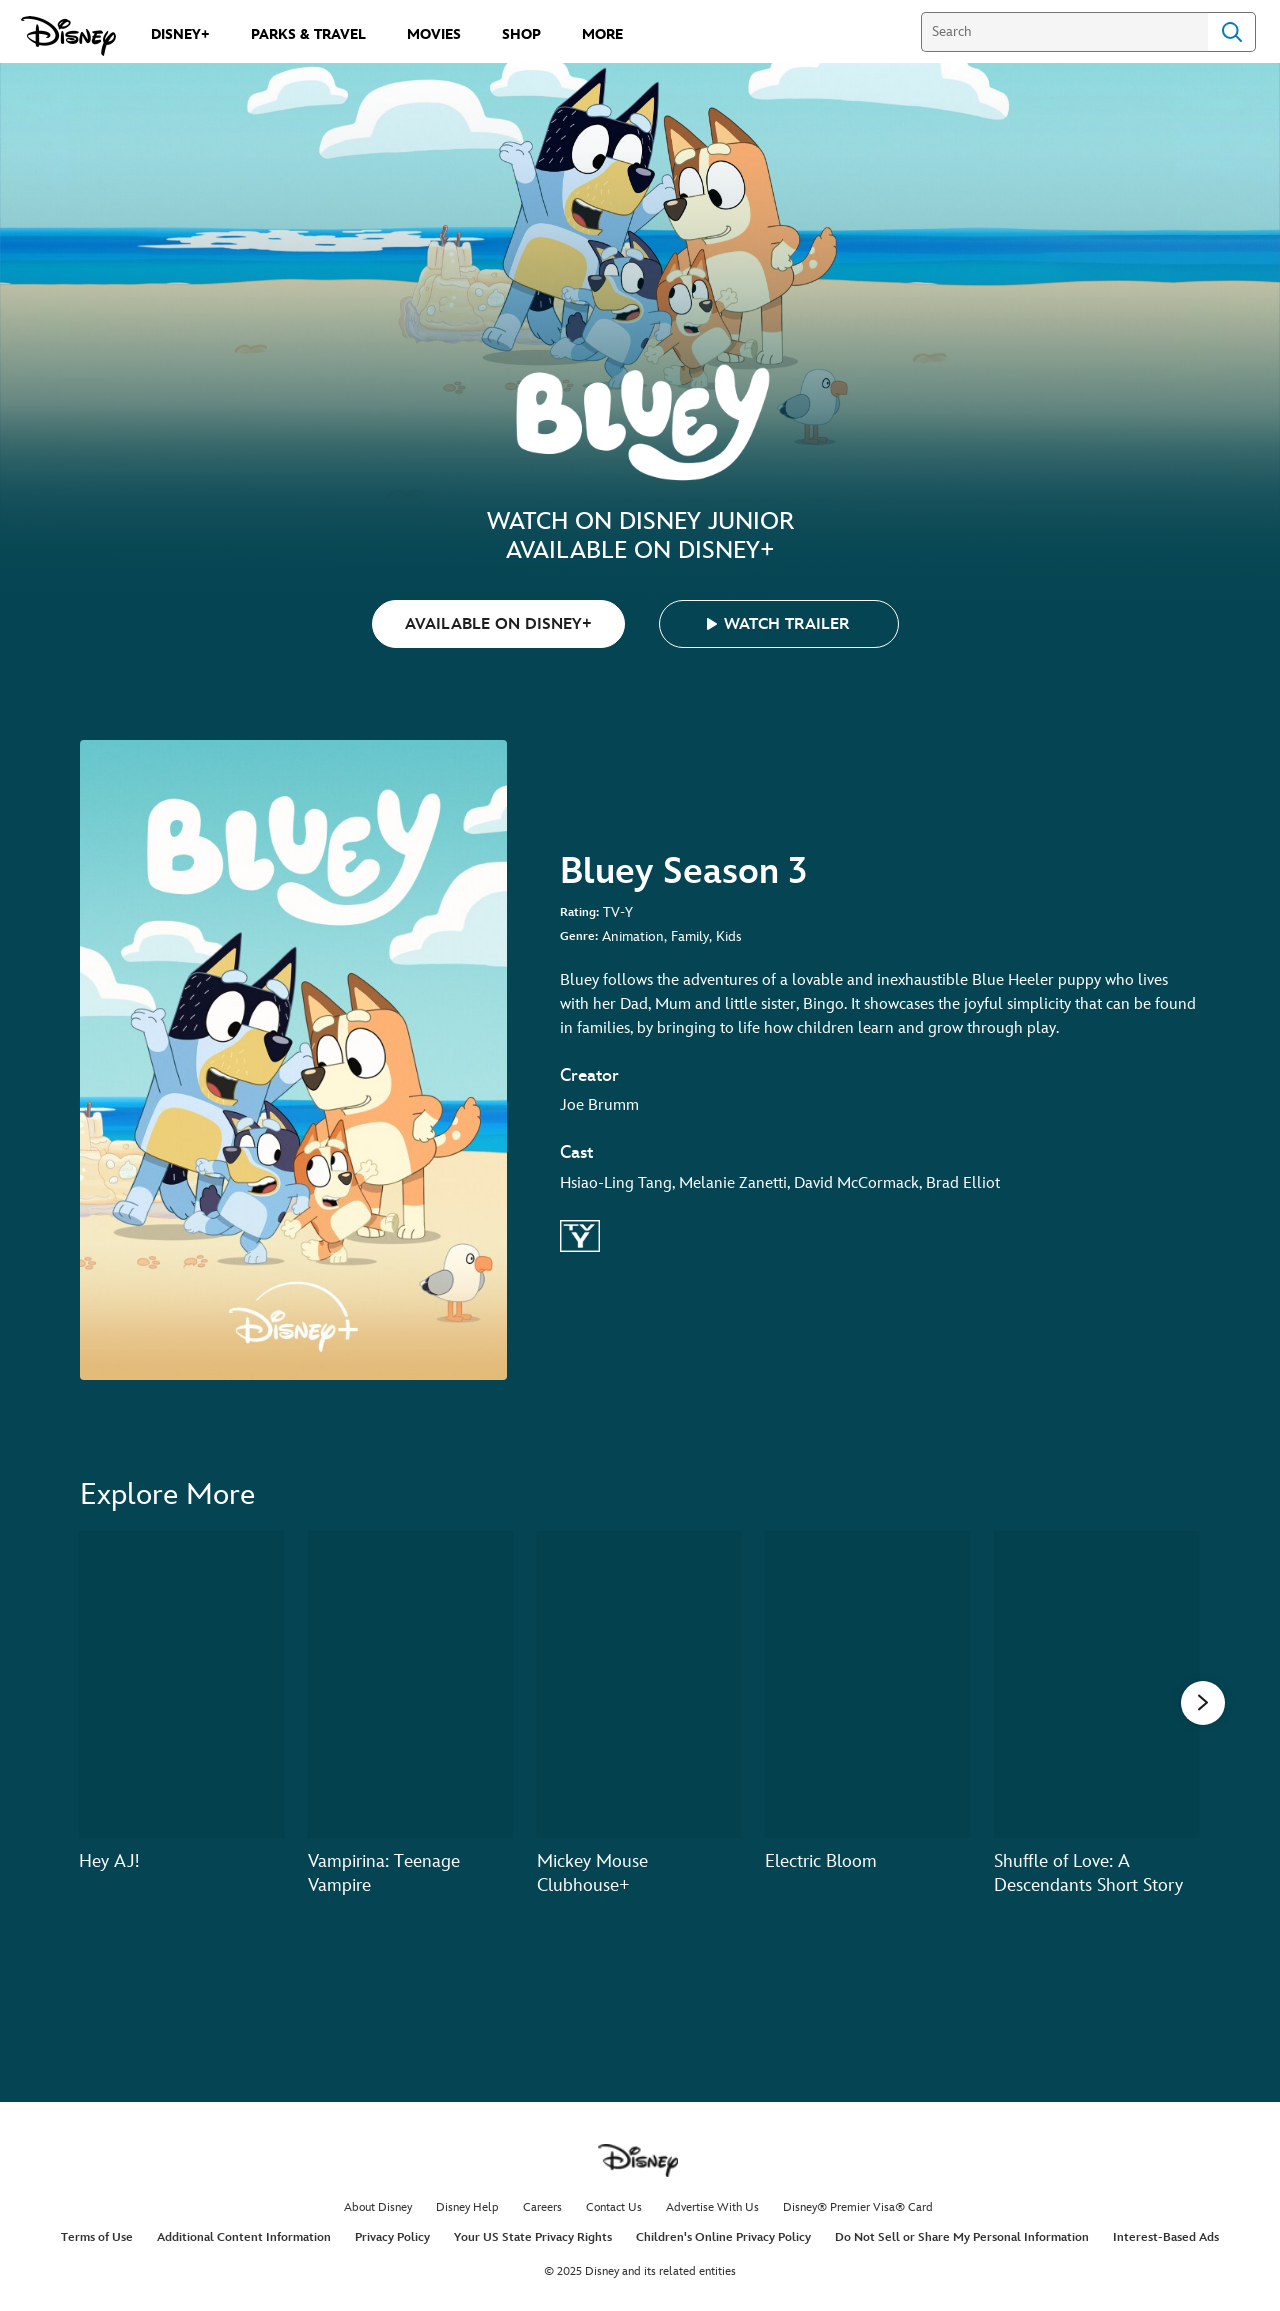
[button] (779, 624)
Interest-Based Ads (1166, 2237)
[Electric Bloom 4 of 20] (867, 1684)
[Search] (1064, 32)
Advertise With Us (712, 2207)
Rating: (579, 912)
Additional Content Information (244, 2237)
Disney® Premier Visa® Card (858, 2207)
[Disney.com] (68, 36)
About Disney (378, 2207)
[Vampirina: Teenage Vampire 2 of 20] (410, 1684)
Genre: (579, 936)
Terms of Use (97, 2237)
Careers (542, 2207)
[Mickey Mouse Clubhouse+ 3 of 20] (639, 1684)
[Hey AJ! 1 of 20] (181, 1684)
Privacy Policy (392, 2237)
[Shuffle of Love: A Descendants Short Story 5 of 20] (1096, 1684)
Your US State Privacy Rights (533, 2237)
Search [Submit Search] (1232, 32)
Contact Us (614, 2207)
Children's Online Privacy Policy (723, 2237)
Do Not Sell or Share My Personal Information (962, 2237)
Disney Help (467, 2207)
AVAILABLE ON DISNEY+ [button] (498, 624)
